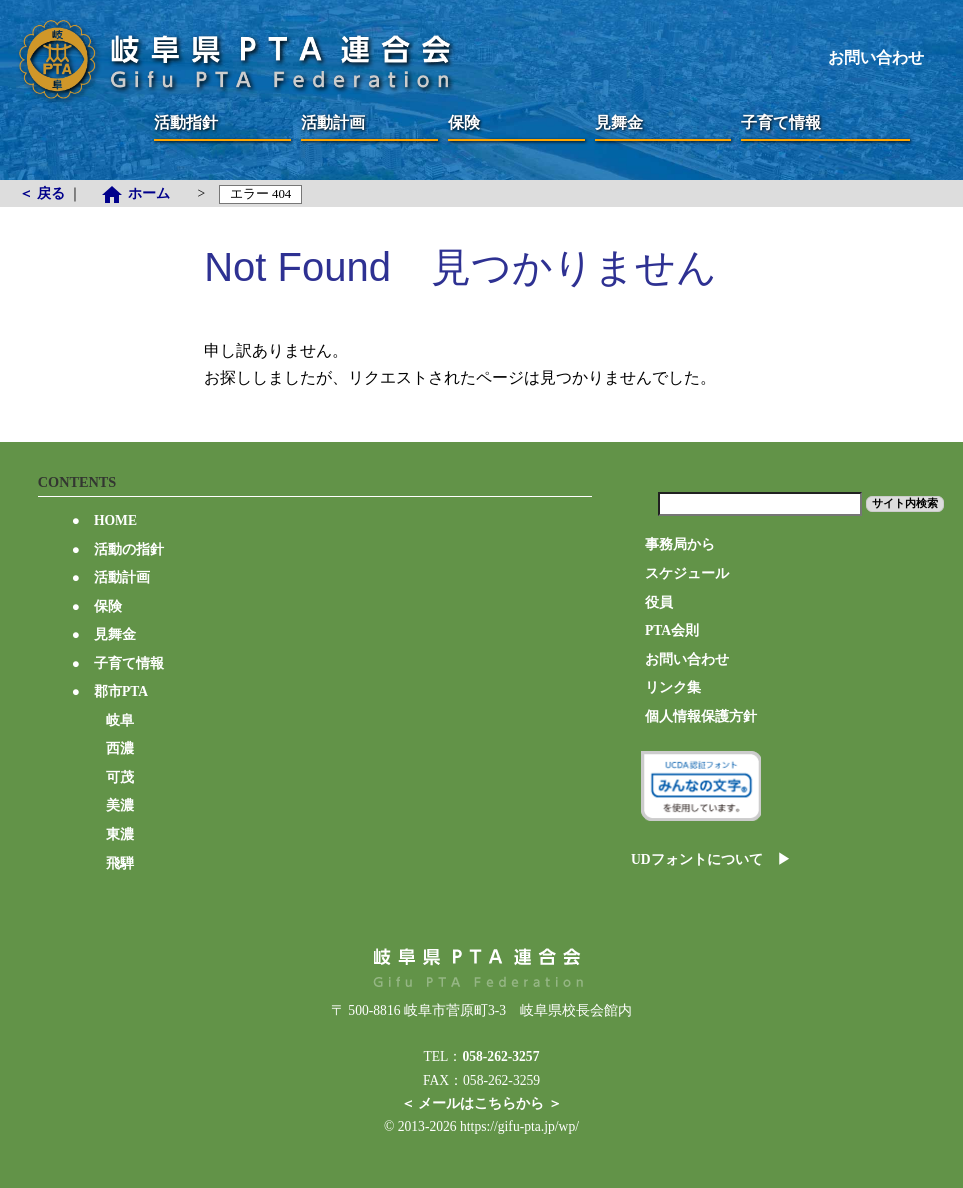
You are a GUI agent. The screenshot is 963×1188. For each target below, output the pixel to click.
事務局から (680, 544)
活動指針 (186, 122)
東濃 (120, 834)
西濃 (120, 748)
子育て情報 (781, 122)
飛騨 (120, 863)
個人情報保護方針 (701, 716)
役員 (659, 602)
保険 (480, 122)
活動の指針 (118, 549)
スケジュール (687, 573)
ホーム (141, 193)
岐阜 (120, 720)
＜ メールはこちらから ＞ (481, 1103)
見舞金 (627, 122)
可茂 (120, 777)
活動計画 (333, 122)
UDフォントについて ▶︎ (711, 859)
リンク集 (673, 687)
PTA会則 (672, 630)
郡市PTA (110, 691)
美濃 (120, 805)
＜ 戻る (43, 193)
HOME (104, 520)
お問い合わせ (876, 57)
